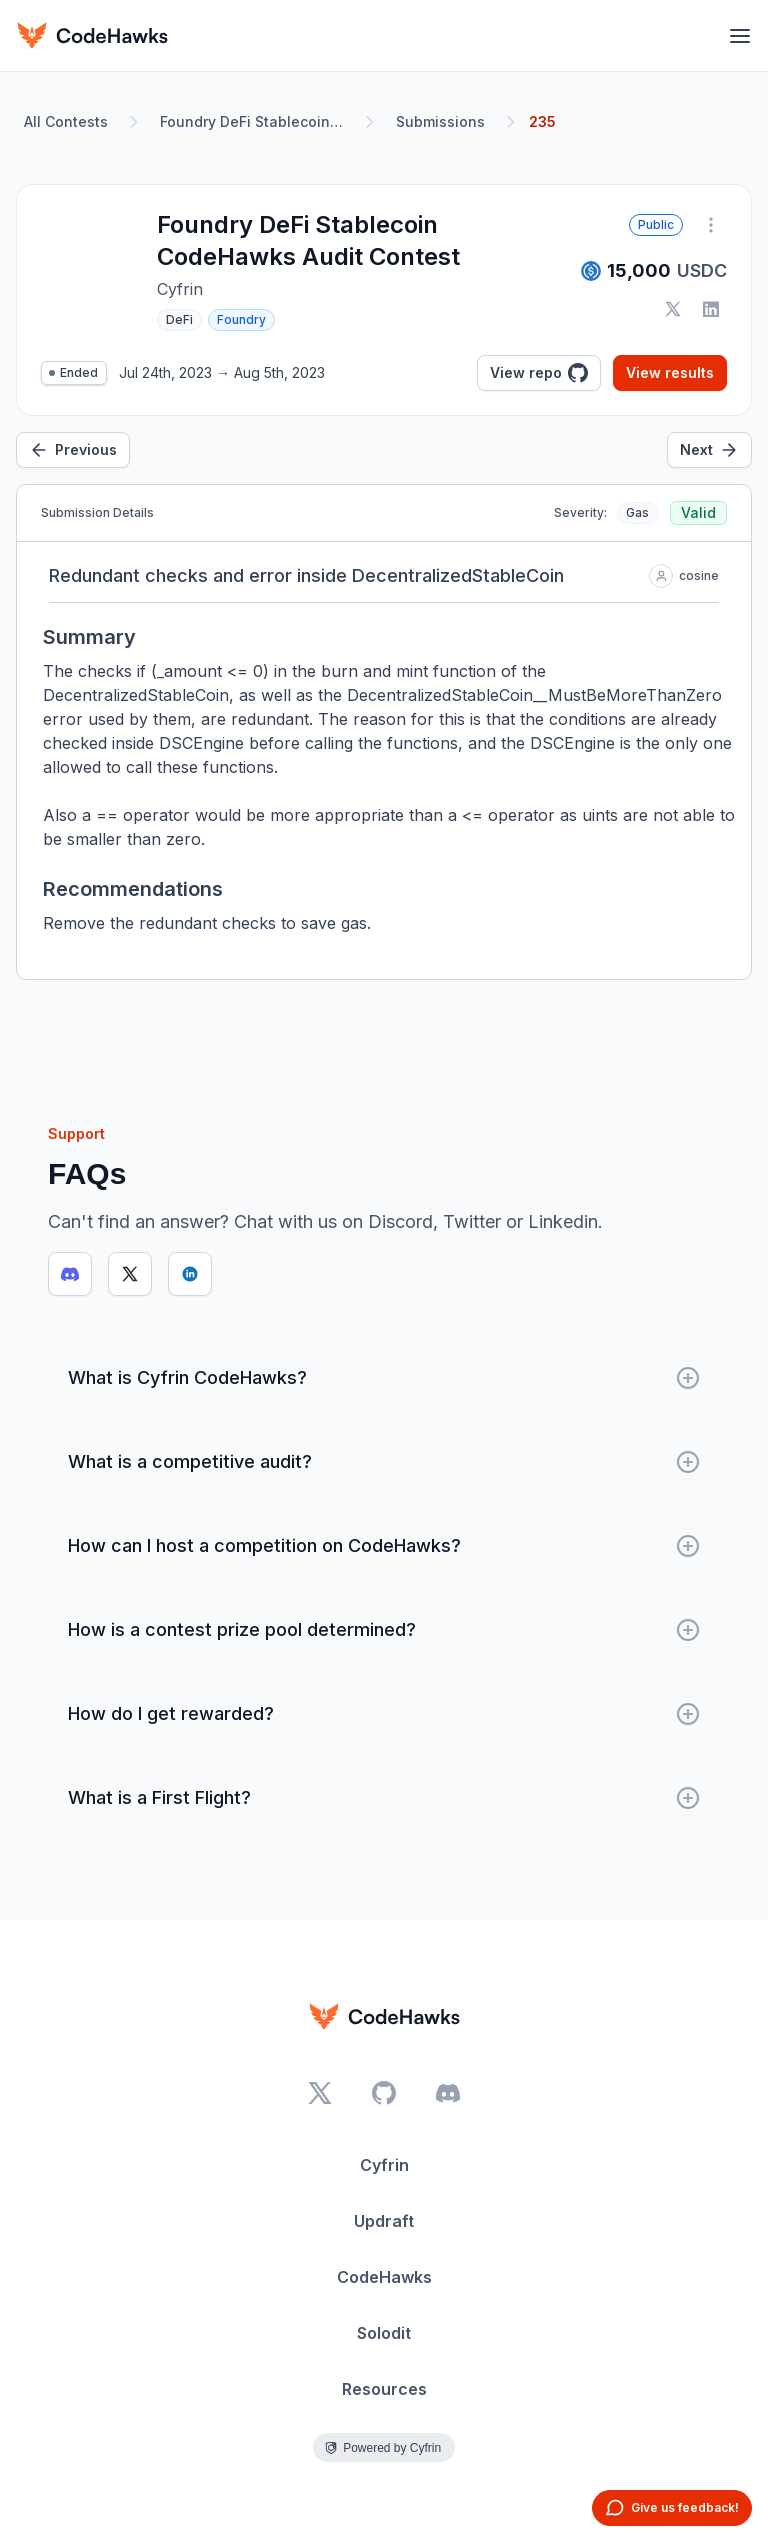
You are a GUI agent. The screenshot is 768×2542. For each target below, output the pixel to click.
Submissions (440, 121)
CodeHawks (384, 2277)
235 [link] (542, 121)
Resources (384, 2389)
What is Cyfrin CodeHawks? (384, 1378)
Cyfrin (384, 2165)
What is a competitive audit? (384, 1462)
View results (670, 372)
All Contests (66, 121)
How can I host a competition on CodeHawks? (384, 1546)
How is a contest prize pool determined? (384, 1630)
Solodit (384, 2333)
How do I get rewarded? (384, 1714)
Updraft (384, 2221)
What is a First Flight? (384, 1798)
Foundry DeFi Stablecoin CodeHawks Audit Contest (256, 121)
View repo (539, 373)
